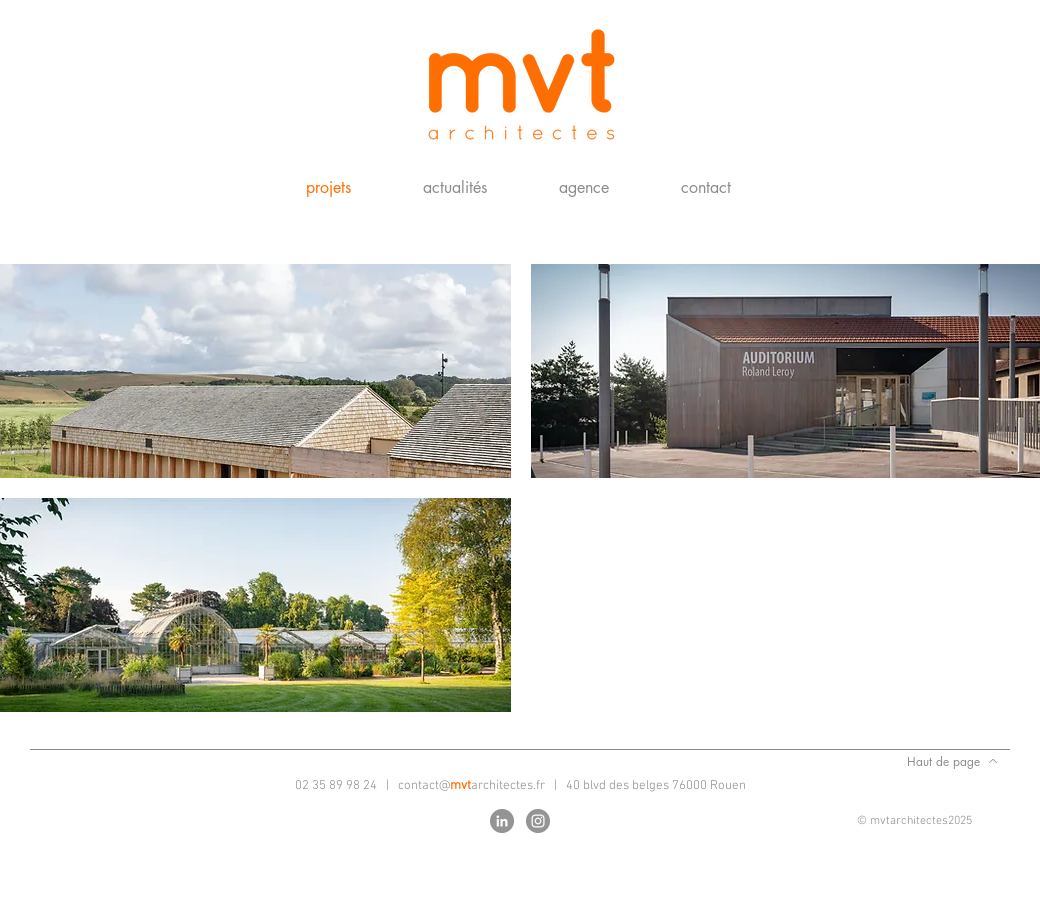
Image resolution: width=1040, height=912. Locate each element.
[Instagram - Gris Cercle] (538, 821)
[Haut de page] (952, 761)
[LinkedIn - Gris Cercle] (502, 821)
